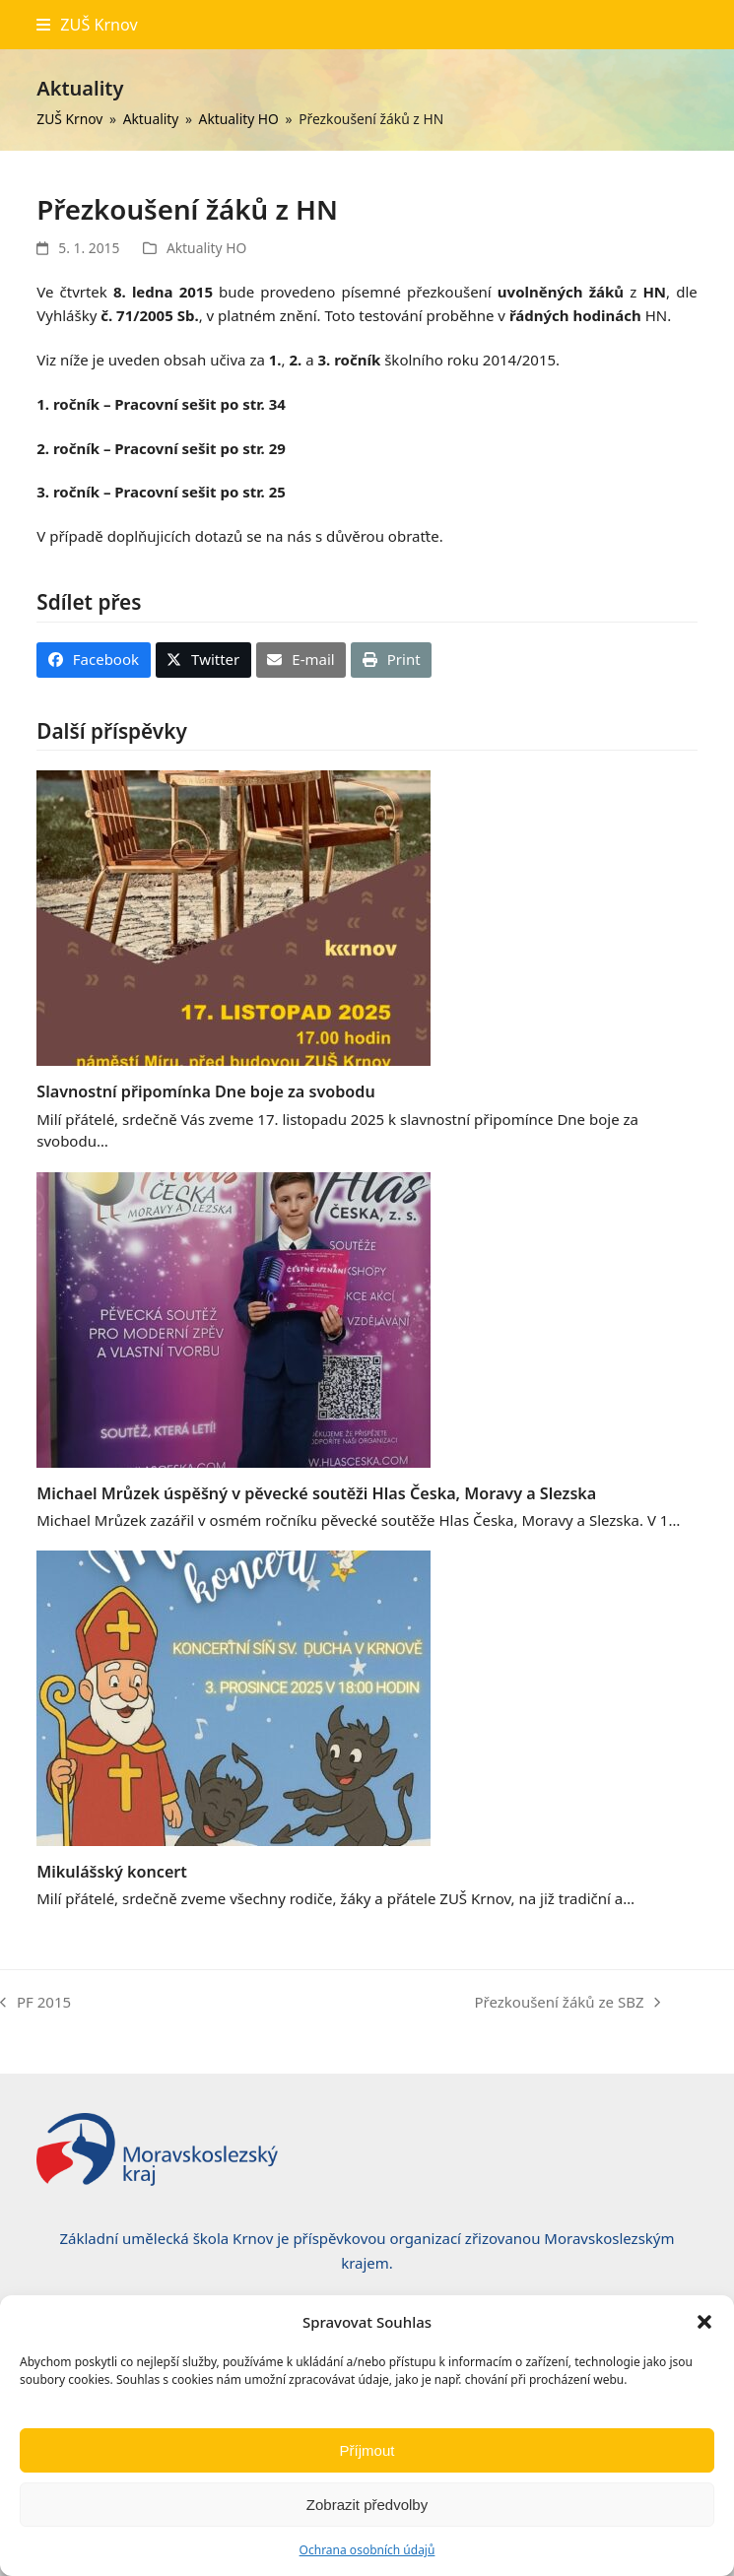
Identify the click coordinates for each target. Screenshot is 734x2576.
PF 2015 (35, 2003)
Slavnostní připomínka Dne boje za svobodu (205, 1091)
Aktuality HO (206, 247)
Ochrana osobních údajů (367, 2550)
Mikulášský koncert (111, 1871)
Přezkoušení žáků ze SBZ (567, 2003)
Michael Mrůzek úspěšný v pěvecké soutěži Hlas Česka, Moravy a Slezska (316, 1493)
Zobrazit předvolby (367, 2504)
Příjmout (367, 2450)
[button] (704, 2322)
